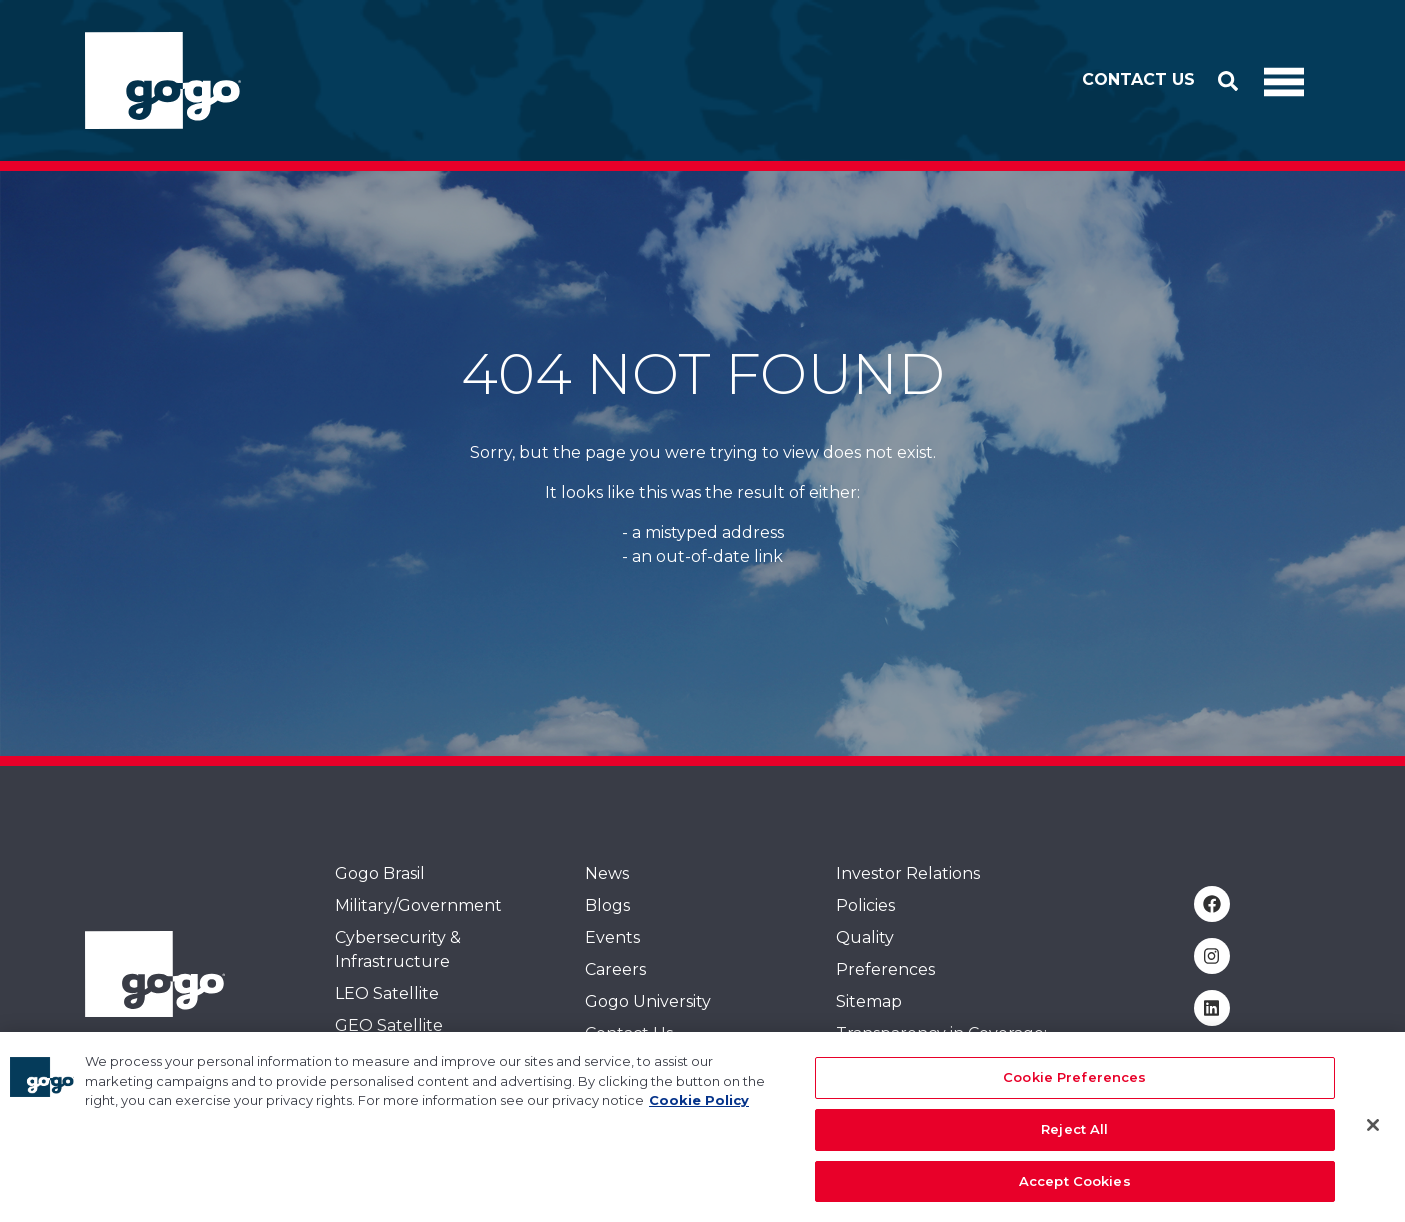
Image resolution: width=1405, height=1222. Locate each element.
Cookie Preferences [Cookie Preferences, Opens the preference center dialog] (1074, 1088)
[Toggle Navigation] (1284, 81)
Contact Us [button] (1138, 79)
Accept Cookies (1075, 1191)
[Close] (1373, 1135)
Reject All (1074, 1139)
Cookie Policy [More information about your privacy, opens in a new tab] (699, 1111)
